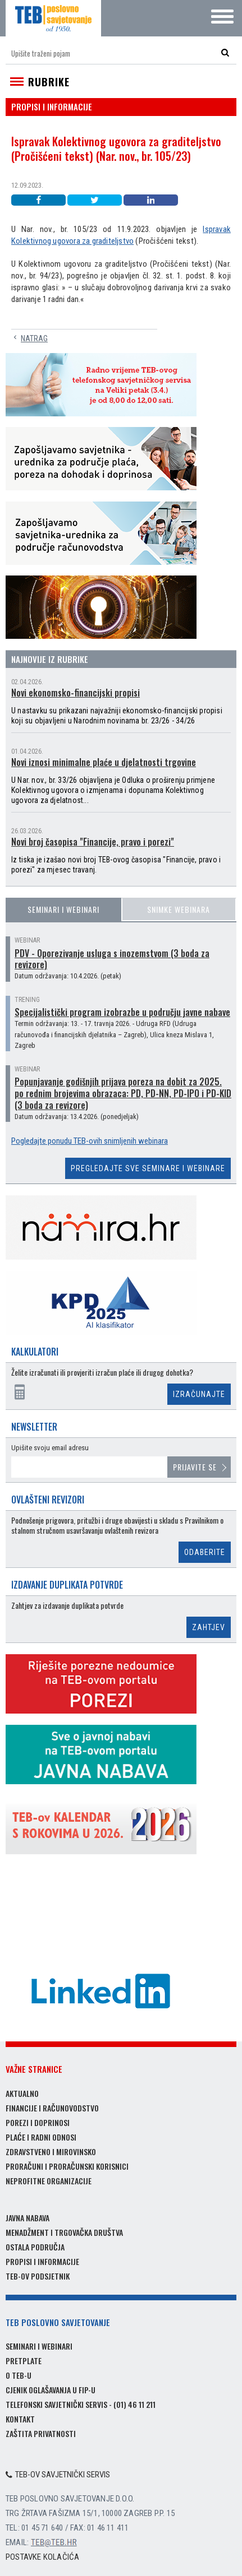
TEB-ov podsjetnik (38, 2276)
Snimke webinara (178, 909)
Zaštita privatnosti (41, 2433)
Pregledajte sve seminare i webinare (148, 1168)
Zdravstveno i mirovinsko (51, 2151)
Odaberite (204, 1552)
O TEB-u (18, 2375)
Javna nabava (27, 2218)
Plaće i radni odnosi (41, 2137)
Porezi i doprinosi (38, 2122)
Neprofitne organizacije (49, 2181)
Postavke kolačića (42, 2557)
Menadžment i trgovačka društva (64, 2232)
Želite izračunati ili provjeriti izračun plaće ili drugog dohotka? (102, 1372)
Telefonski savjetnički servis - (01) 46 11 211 (81, 2404)
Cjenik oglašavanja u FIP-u (50, 2390)
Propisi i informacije (42, 2261)
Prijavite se (195, 1467)
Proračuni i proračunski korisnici (67, 2166)
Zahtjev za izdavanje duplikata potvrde (67, 1605)
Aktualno (22, 2093)
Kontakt (20, 2419)
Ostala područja (35, 2247)
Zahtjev (208, 1627)
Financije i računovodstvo (52, 2108)
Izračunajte (199, 1394)
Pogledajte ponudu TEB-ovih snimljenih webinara (89, 1141)
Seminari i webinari (63, 909)
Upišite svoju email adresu (50, 1448)
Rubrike (49, 82)
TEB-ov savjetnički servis (58, 2475)
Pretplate (24, 2360)
